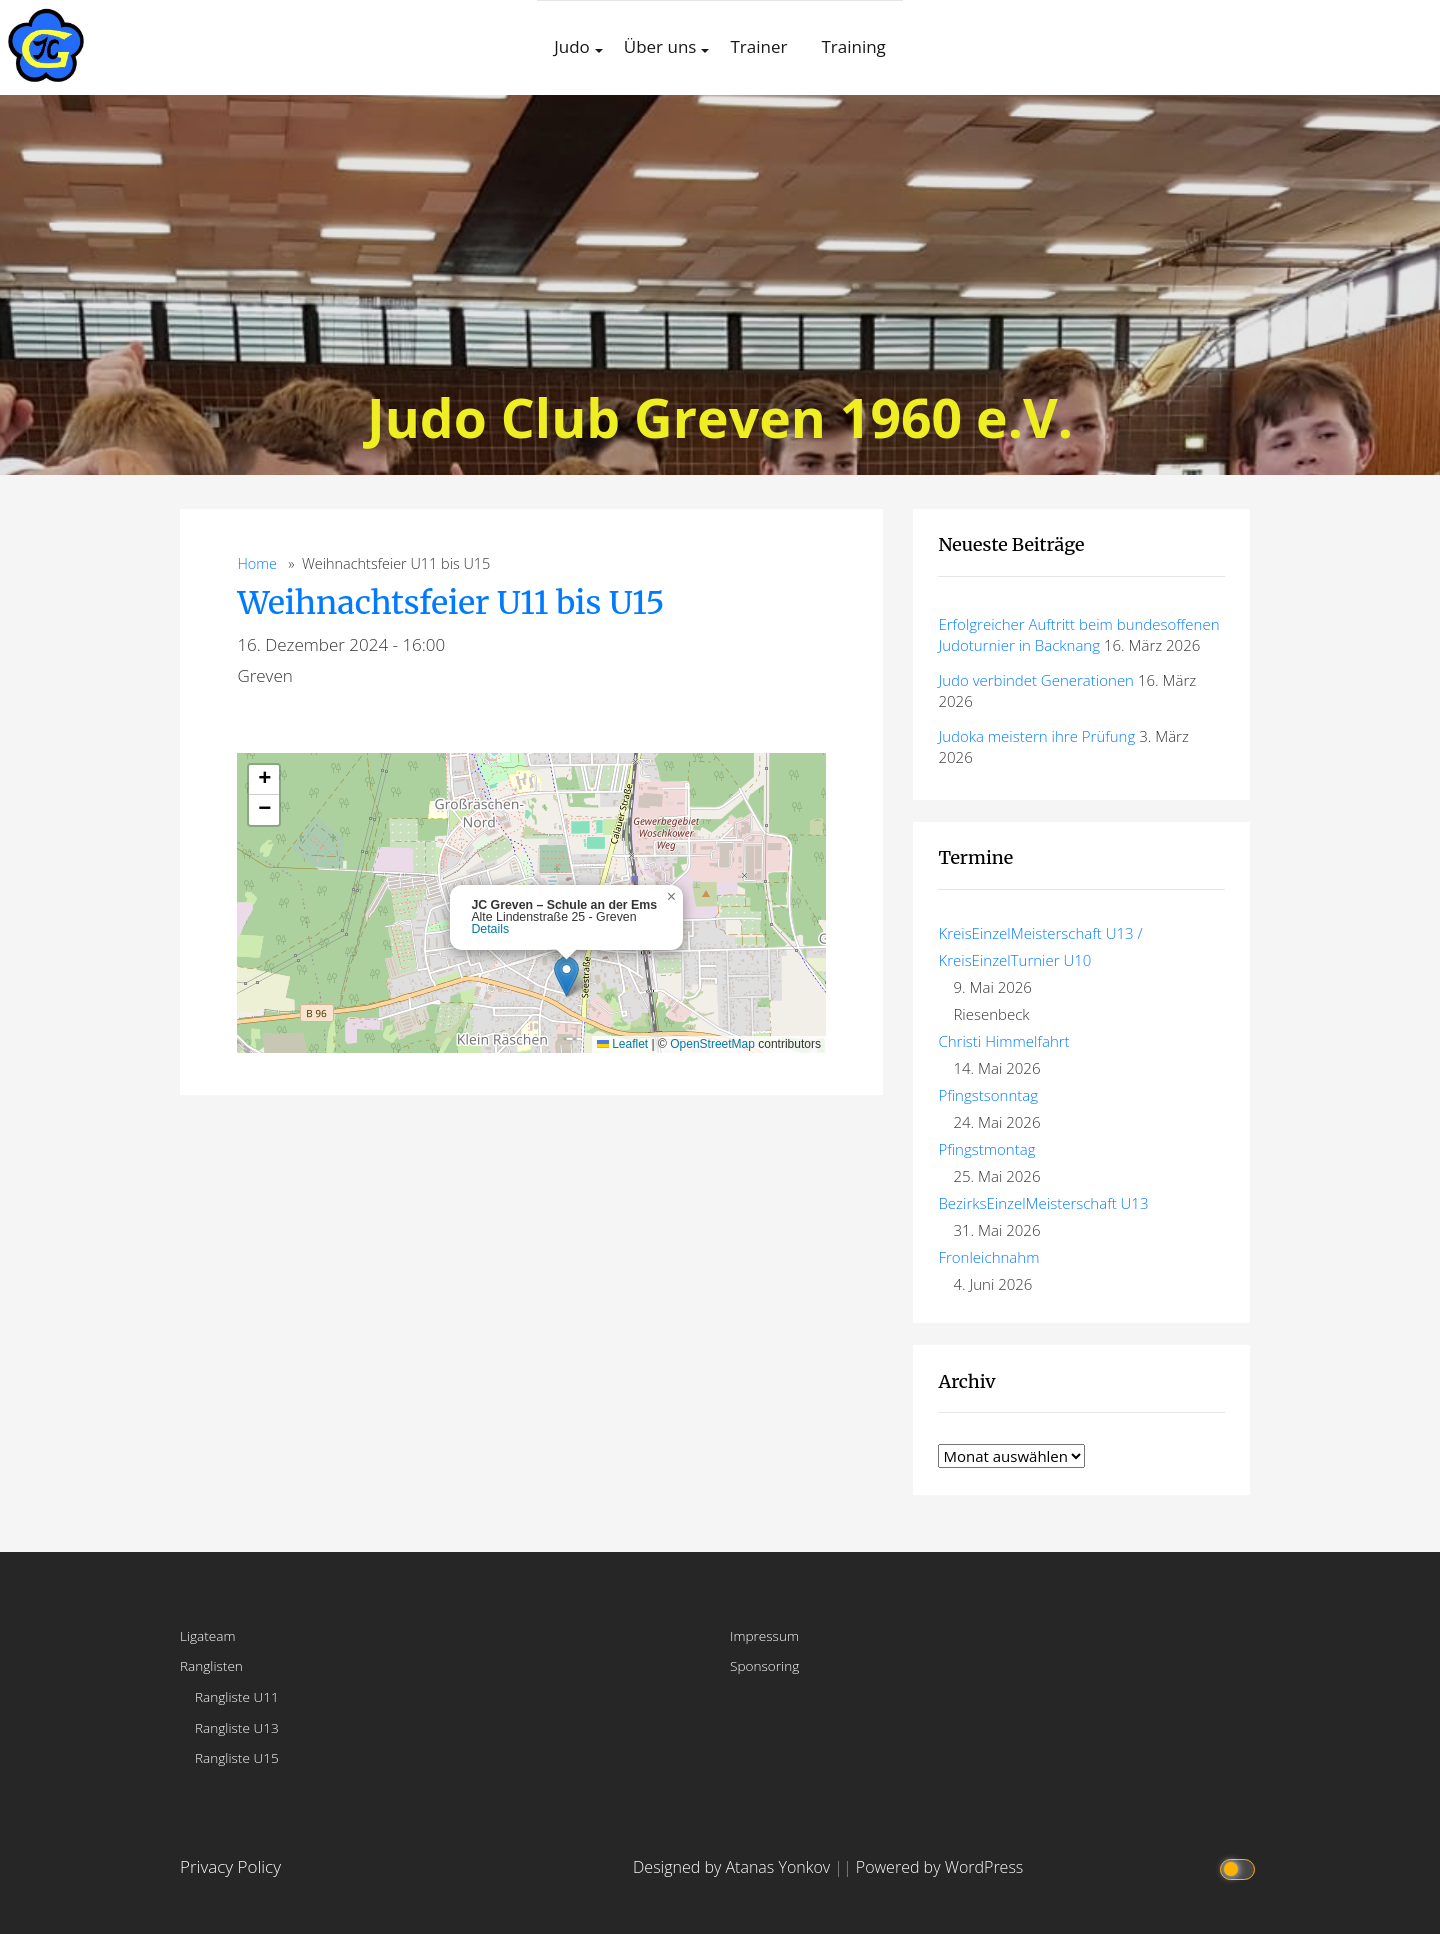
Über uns (660, 46)
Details (490, 929)
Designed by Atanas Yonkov (733, 1867)
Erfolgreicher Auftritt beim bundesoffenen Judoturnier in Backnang (1078, 634)
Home (257, 563)
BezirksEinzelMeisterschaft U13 (1043, 1203)
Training (853, 46)
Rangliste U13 (237, 1727)
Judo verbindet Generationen (1036, 680)
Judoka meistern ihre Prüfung (1036, 736)
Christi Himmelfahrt (1003, 1041)
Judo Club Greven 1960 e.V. (720, 416)
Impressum (764, 1635)
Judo (572, 46)
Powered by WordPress (940, 1867)
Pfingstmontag (986, 1149)
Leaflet (622, 1044)
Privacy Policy (230, 1866)
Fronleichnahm (988, 1257)
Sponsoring (764, 1665)
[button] (566, 976)
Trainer (758, 46)
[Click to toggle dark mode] (1239, 1867)
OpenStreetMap (712, 1044)
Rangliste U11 (237, 1696)
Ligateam (208, 1635)
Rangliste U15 (237, 1757)
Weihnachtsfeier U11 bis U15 (450, 603)
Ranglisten (211, 1665)
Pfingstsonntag (988, 1095)
